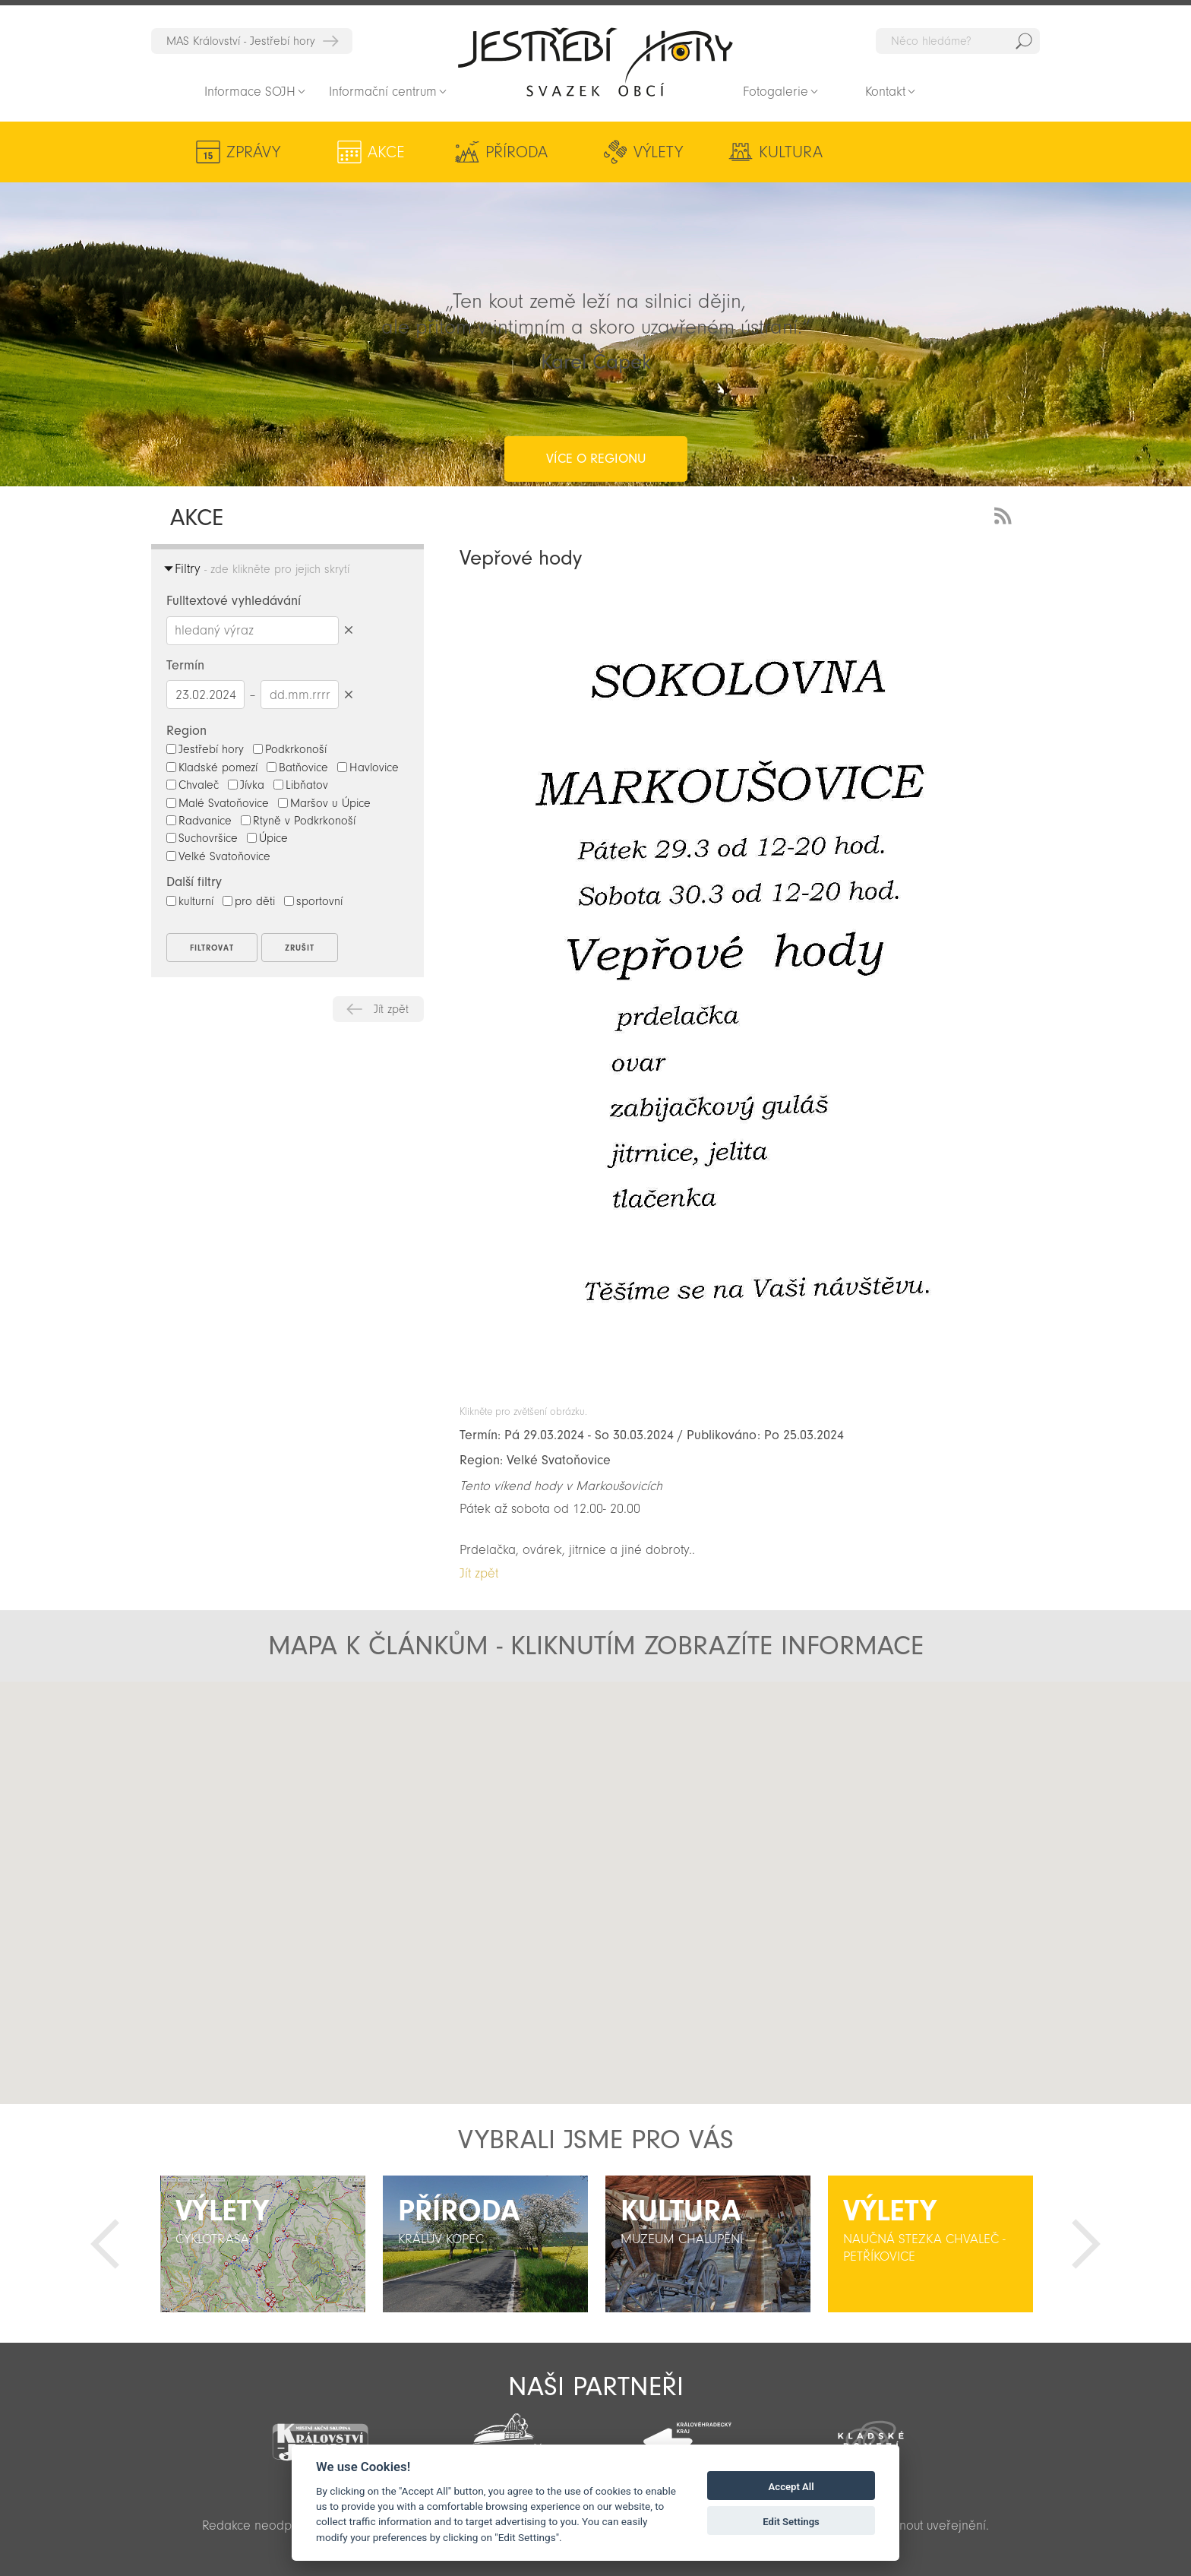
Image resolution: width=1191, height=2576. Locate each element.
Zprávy (253, 152)
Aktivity (916, 152)
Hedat (1024, 41)
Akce (381, 152)
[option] (262, 2244)
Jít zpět (391, 1009)
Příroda (505, 152)
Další (1086, 2244)
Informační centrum (383, 92)
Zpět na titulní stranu (595, 61)
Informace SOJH (249, 92)
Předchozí (104, 2244)
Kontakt (885, 92)
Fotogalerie (775, 92)
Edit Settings (791, 2521)
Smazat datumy (348, 694)
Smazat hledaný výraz (348, 630)
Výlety (642, 152)
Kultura (769, 152)
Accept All (791, 2486)
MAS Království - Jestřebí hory (240, 41)
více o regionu (596, 398)
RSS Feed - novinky (1005, 514)
